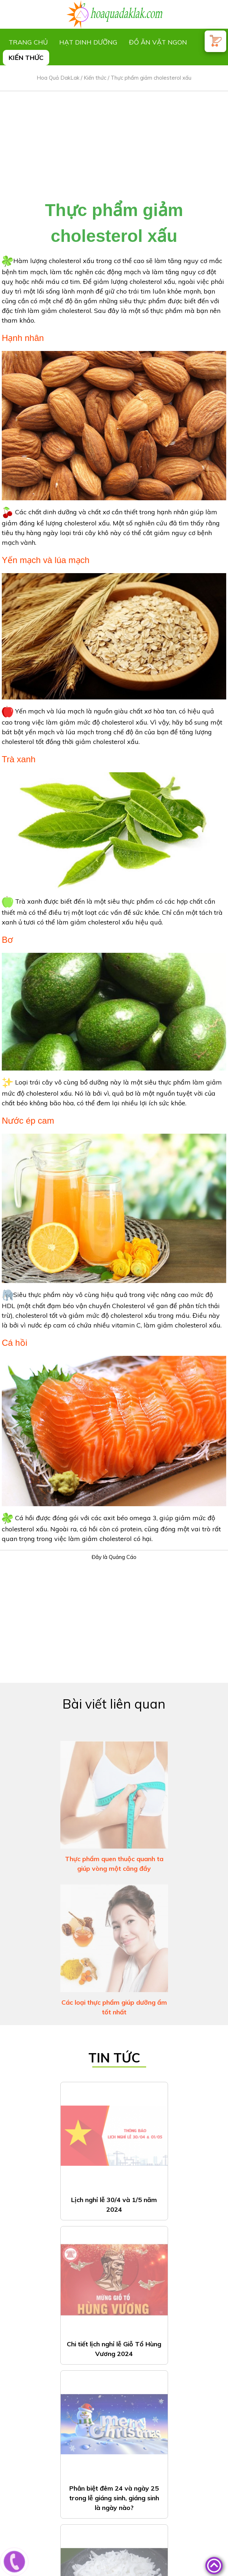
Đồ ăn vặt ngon (158, 42)
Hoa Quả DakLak (58, 77)
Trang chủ (28, 42)
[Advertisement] (114, 141)
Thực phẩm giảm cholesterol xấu (151, 77)
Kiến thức (26, 57)
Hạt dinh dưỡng (88, 42)
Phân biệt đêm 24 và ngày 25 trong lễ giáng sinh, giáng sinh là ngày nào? (114, 2302)
